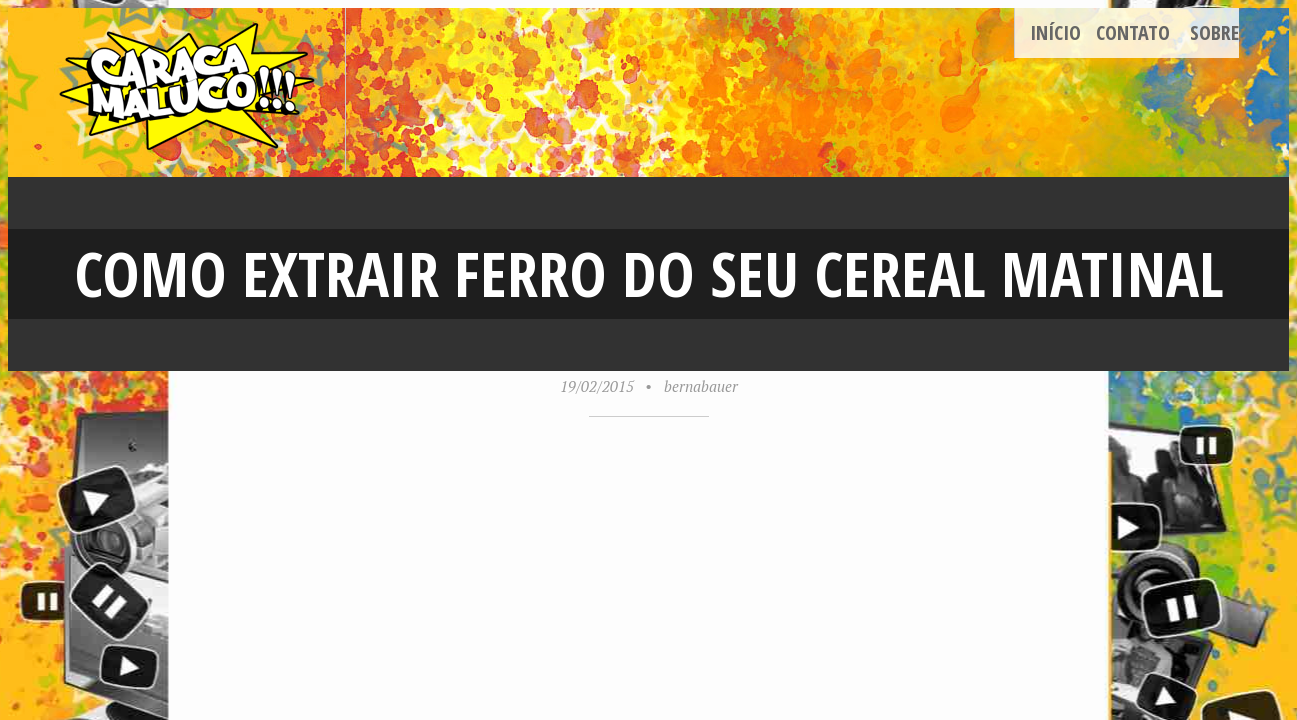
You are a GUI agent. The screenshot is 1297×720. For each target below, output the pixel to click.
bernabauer (701, 386)
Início (1055, 32)
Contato (1133, 32)
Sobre (1214, 32)
